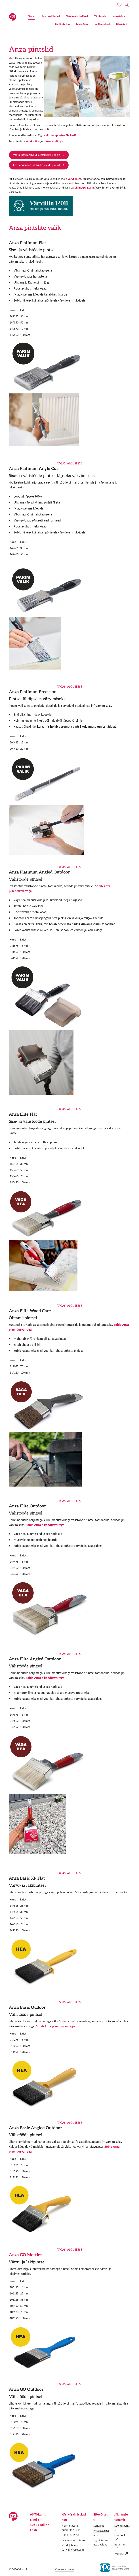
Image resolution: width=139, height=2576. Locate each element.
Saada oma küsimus (73, 2540)
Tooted (31, 16)
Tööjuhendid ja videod (77, 16)
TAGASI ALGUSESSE (69, 463)
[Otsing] (126, 5)
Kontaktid (98, 2525)
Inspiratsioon (119, 16)
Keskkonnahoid (102, 24)
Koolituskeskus (62, 24)
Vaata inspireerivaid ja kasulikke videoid (36, 155)
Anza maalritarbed (51, 16)
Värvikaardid (100, 16)
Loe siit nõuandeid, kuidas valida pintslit (36, 165)
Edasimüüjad (82, 24)
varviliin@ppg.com (73, 2549)
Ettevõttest (121, 24)
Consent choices (64, 2569)
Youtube (119, 2554)
